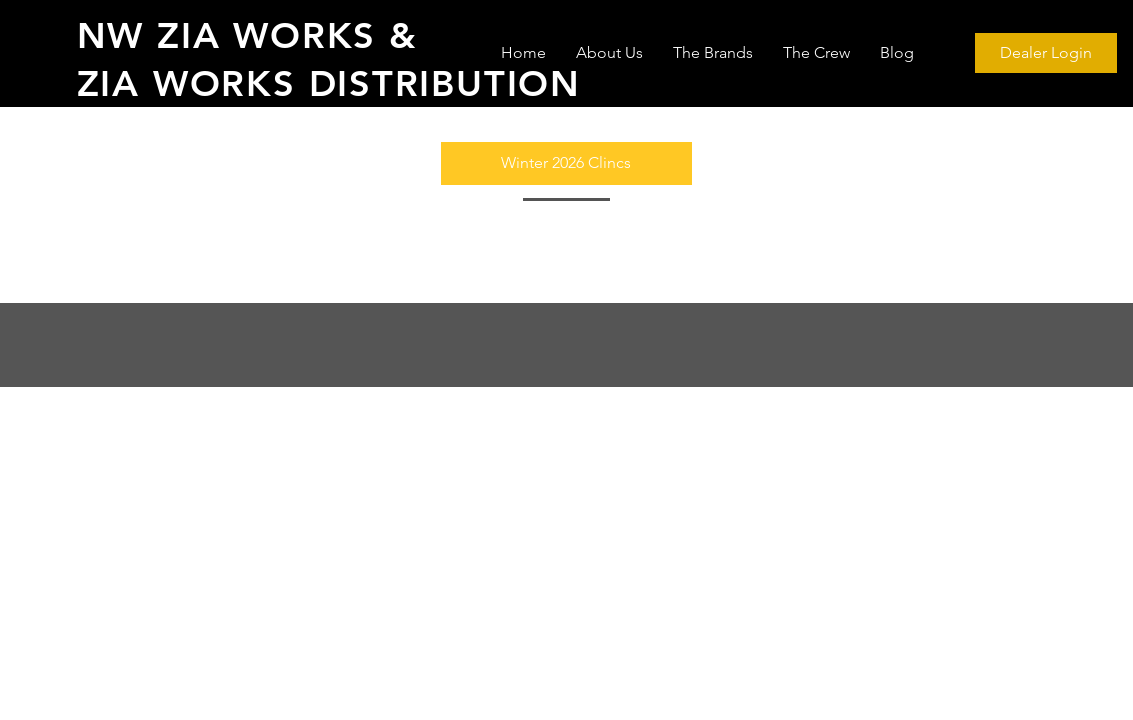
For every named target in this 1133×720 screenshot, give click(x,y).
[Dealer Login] (1046, 53)
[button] (566, 163)
